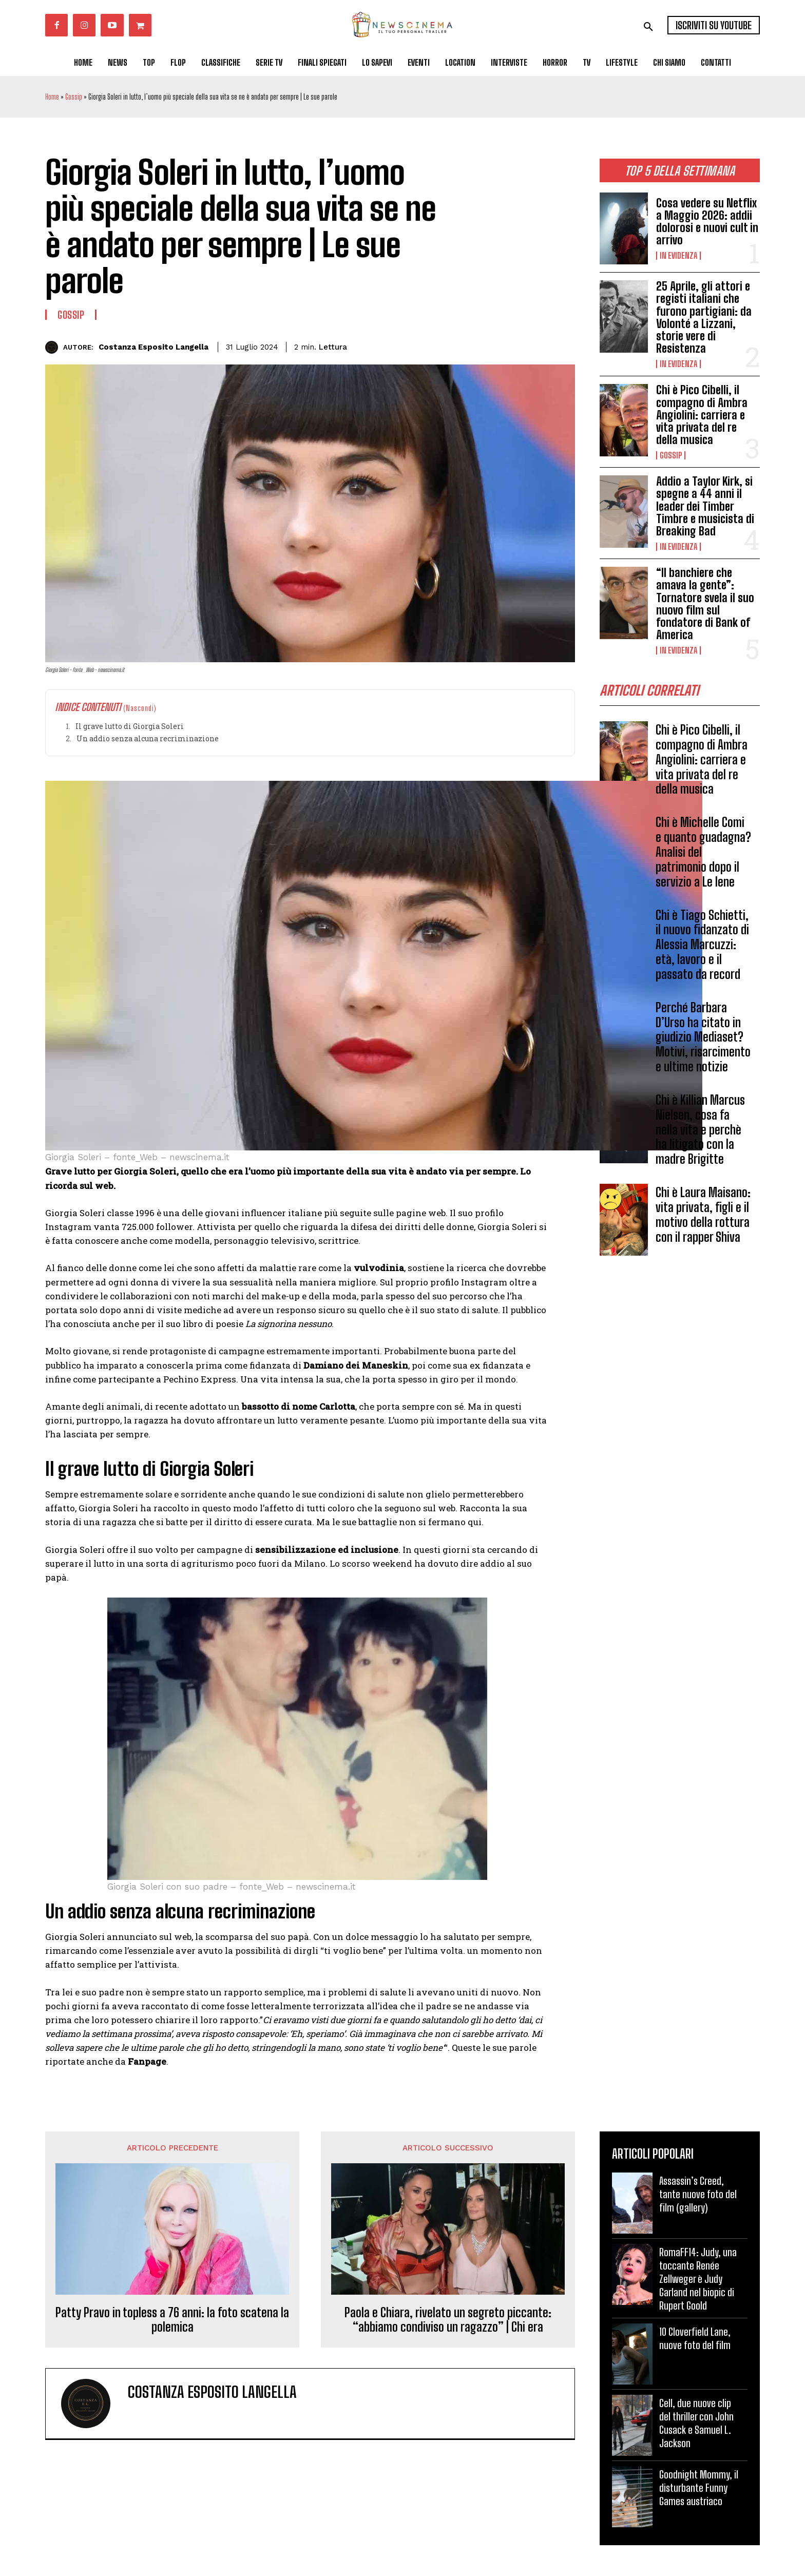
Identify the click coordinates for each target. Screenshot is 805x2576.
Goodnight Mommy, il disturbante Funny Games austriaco (698, 2487)
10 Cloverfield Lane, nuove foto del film (695, 2338)
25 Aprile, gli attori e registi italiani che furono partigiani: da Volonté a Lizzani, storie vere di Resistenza (704, 317)
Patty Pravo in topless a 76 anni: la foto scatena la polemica (172, 2320)
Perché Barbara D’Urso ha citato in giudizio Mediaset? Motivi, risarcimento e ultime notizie (703, 1040)
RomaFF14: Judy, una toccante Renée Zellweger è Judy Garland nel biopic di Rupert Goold (698, 2279)
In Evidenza (678, 256)
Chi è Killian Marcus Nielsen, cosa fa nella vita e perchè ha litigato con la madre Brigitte (700, 1133)
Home (52, 96)
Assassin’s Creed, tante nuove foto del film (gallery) (698, 2194)
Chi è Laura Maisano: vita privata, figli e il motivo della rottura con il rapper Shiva (703, 1217)
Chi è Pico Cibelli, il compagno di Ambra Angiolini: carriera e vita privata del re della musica (701, 415)
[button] (648, 26)
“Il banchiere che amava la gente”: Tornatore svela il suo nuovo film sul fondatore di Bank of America (705, 604)
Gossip (73, 96)
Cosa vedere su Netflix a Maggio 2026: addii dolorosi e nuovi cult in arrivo (707, 221)
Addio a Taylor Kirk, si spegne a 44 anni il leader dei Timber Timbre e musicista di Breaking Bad (705, 506)
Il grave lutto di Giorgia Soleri (129, 726)
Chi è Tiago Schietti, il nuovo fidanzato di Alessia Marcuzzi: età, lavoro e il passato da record (702, 948)
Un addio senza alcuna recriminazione (147, 738)
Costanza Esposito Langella (153, 347)
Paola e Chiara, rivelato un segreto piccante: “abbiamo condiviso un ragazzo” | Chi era (447, 2320)
